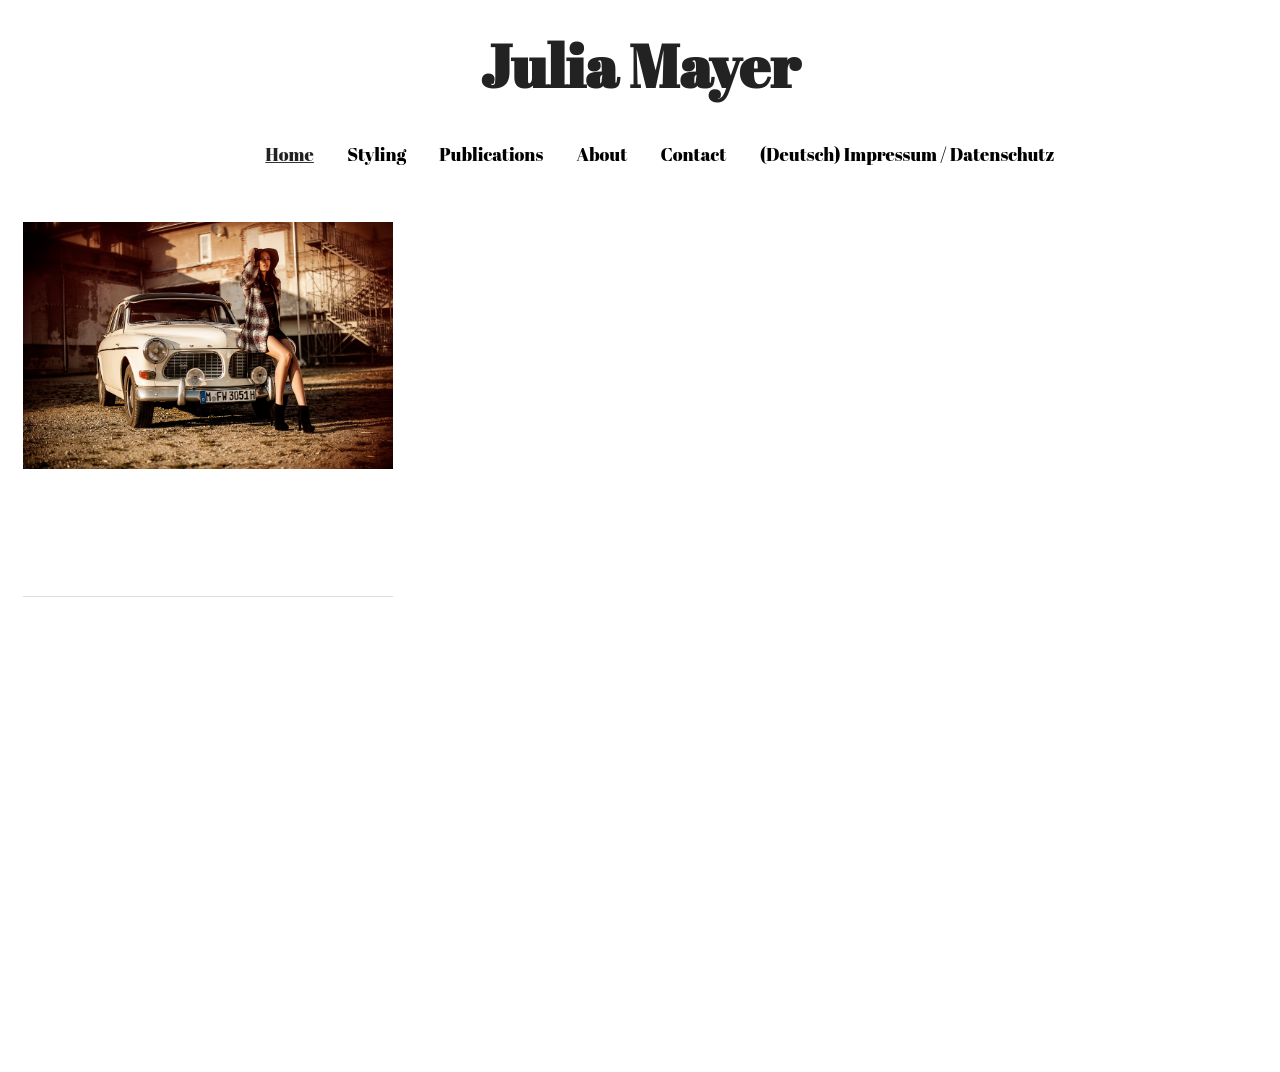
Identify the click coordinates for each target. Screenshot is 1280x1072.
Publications (491, 154)
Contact (694, 154)
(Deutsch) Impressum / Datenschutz (907, 154)
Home (289, 154)
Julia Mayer (639, 65)
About (602, 154)
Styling (376, 154)
